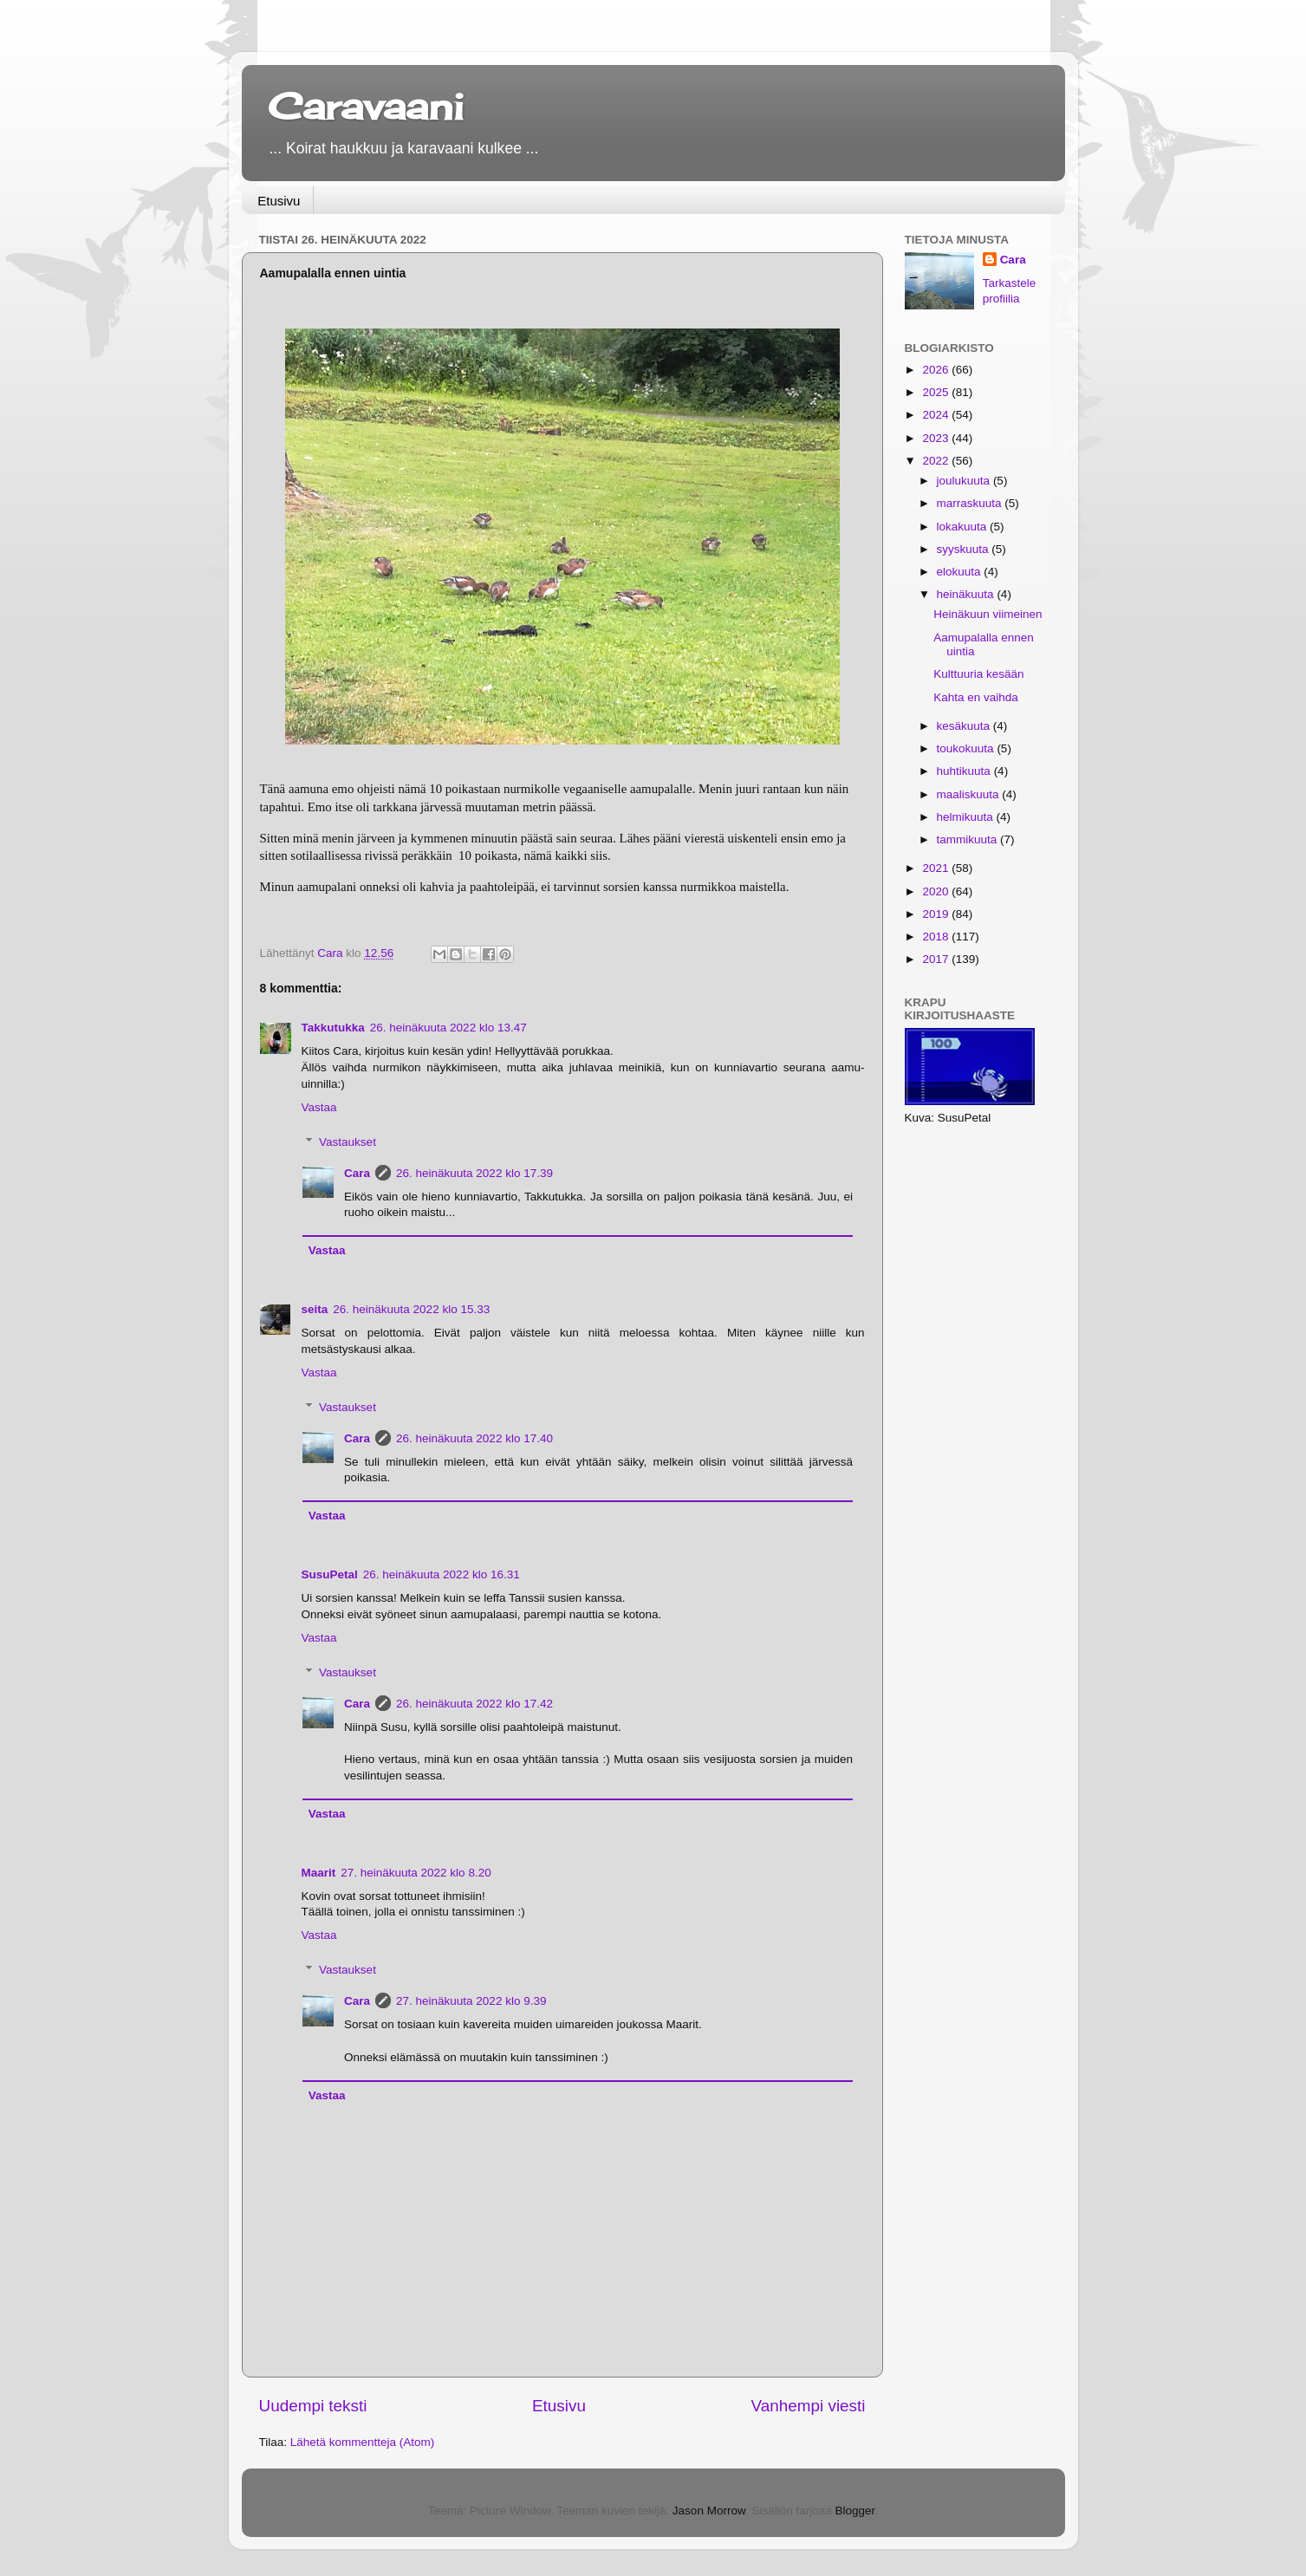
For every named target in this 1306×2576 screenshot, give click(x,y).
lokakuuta (964, 526)
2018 (937, 936)
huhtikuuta (965, 770)
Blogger (854, 2510)
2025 (937, 392)
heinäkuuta (967, 594)
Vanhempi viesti (808, 2406)
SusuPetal (330, 1574)
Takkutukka (333, 1027)
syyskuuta (964, 549)
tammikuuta (969, 839)
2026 (937, 369)
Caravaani (366, 106)
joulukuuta (965, 480)
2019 (937, 913)
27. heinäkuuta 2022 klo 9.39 (471, 2000)
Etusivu (278, 200)
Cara (357, 1173)
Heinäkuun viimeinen (987, 614)
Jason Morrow (708, 2510)
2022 (937, 460)
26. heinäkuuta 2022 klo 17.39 (474, 1173)
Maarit (319, 1872)
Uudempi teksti (313, 2406)
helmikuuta (967, 816)
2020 (937, 891)
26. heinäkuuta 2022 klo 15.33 (411, 1309)
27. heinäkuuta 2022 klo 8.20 (416, 1872)
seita (315, 1309)
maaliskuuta (970, 794)
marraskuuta (971, 503)
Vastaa (319, 1107)
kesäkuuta (965, 725)
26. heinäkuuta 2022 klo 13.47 (448, 1027)
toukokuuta (967, 748)
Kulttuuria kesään (978, 673)
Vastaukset (347, 1141)
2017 (937, 959)
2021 (937, 868)
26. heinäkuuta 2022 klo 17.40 (474, 1438)
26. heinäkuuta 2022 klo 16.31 (441, 1574)
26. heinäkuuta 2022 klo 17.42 (474, 1703)
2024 (937, 414)
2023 (937, 438)
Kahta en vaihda (975, 697)
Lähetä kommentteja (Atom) (362, 2442)
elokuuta (960, 571)
